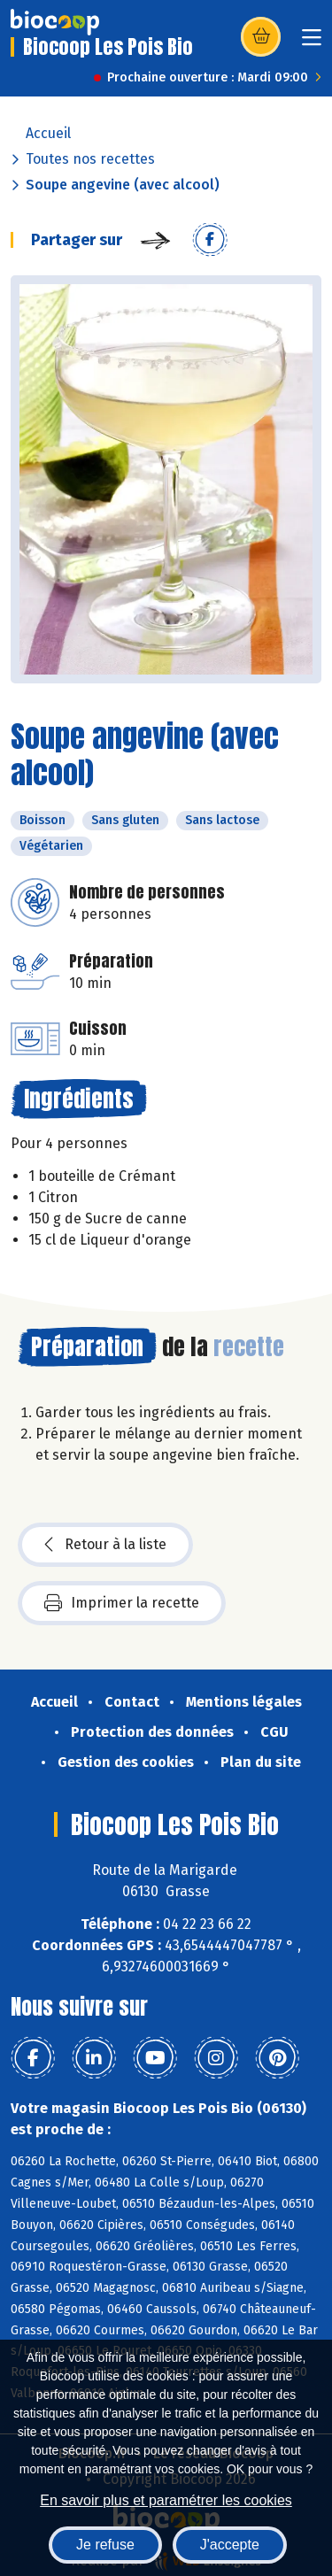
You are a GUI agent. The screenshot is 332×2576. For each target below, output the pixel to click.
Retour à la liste (105, 1545)
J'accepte (229, 2544)
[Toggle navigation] (311, 43)
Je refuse (105, 2544)
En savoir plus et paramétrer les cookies (166, 2500)
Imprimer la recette (121, 1603)
